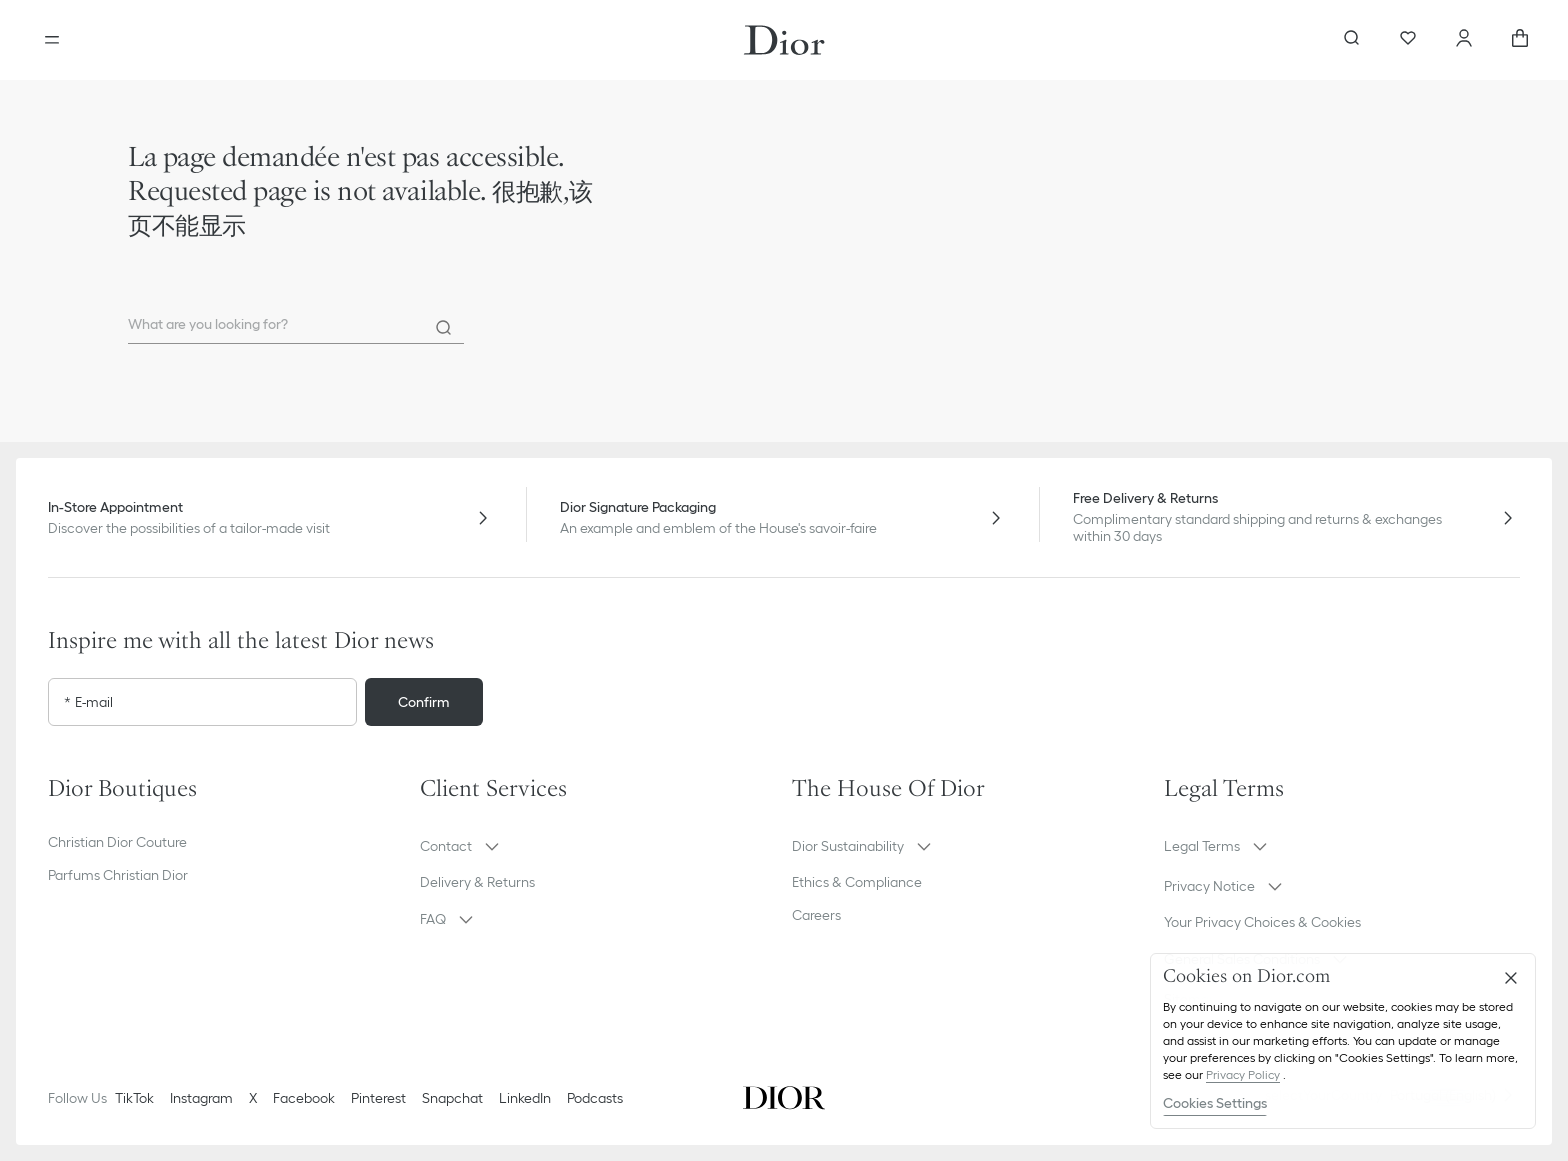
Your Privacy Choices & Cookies (1262, 922)
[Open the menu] (52, 40)
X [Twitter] (253, 1098)
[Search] (444, 328)
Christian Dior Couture (117, 842)
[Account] (1464, 40)
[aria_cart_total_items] (1520, 40)
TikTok (134, 1098)
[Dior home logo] (784, 40)
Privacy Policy (1243, 1074)
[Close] (1511, 978)
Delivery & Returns (477, 882)
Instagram (201, 1098)
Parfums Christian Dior (118, 875)
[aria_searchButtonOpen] (1352, 40)
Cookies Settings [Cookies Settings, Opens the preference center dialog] (1215, 1103)
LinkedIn (525, 1098)
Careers (816, 915)
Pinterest (378, 1098)
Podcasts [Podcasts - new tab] (595, 1098)
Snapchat (452, 1098)
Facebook (304, 1098)
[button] (598, 846)
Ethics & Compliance (857, 882)
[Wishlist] (1408, 40)
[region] (1343, 1041)
